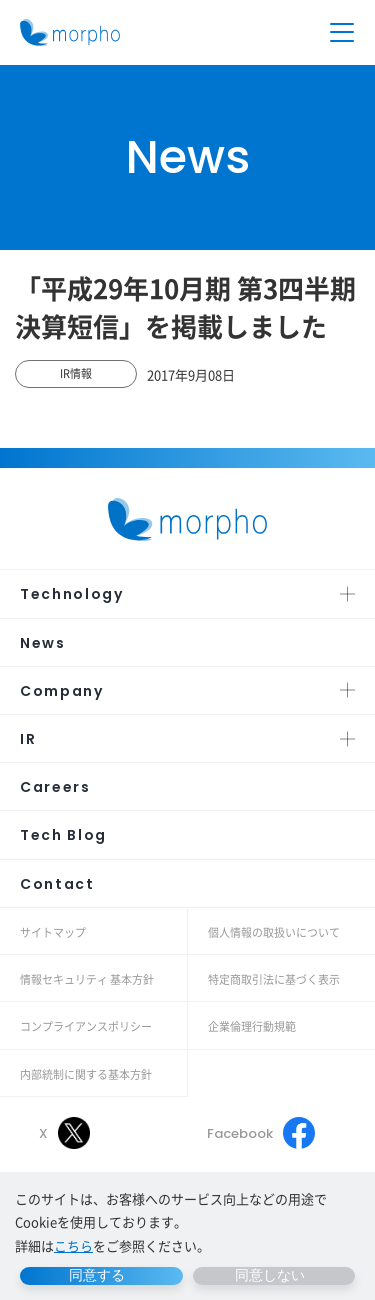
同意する (97, 1275)
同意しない (270, 1275)
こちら (73, 1245)
